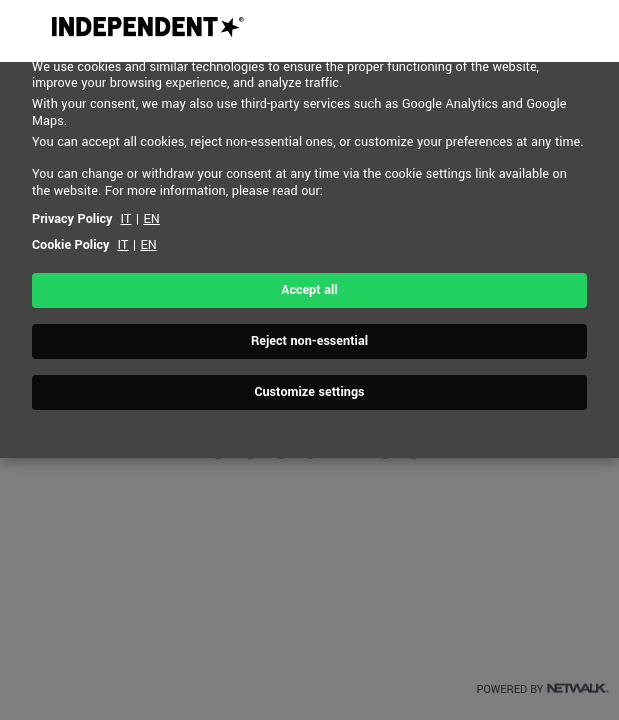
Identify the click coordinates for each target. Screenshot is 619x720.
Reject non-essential (309, 341)
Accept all (309, 290)
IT (126, 219)
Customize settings (309, 392)
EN (151, 219)
